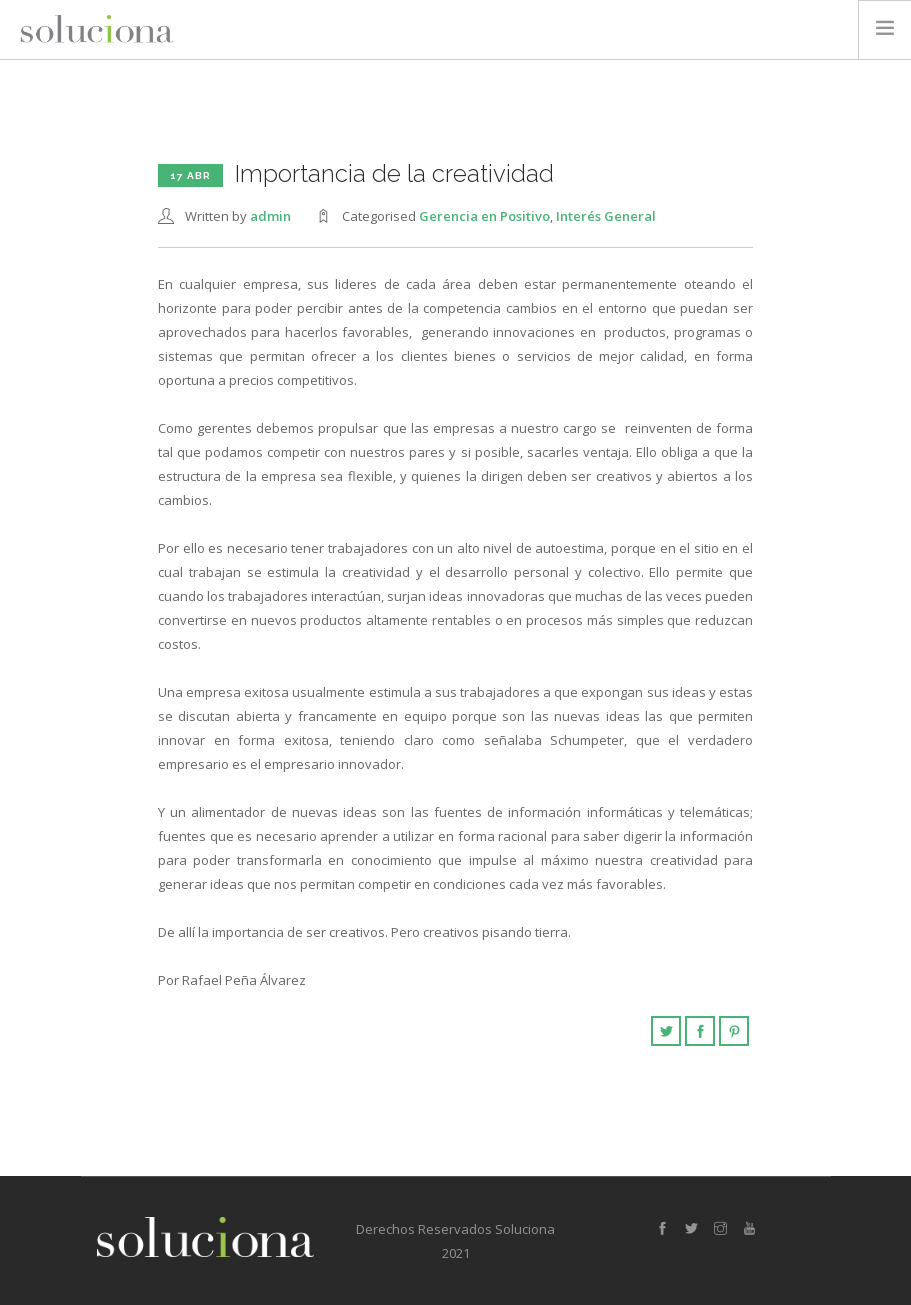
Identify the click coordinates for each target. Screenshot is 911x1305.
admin (270, 216)
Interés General (606, 216)
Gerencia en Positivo (484, 216)
